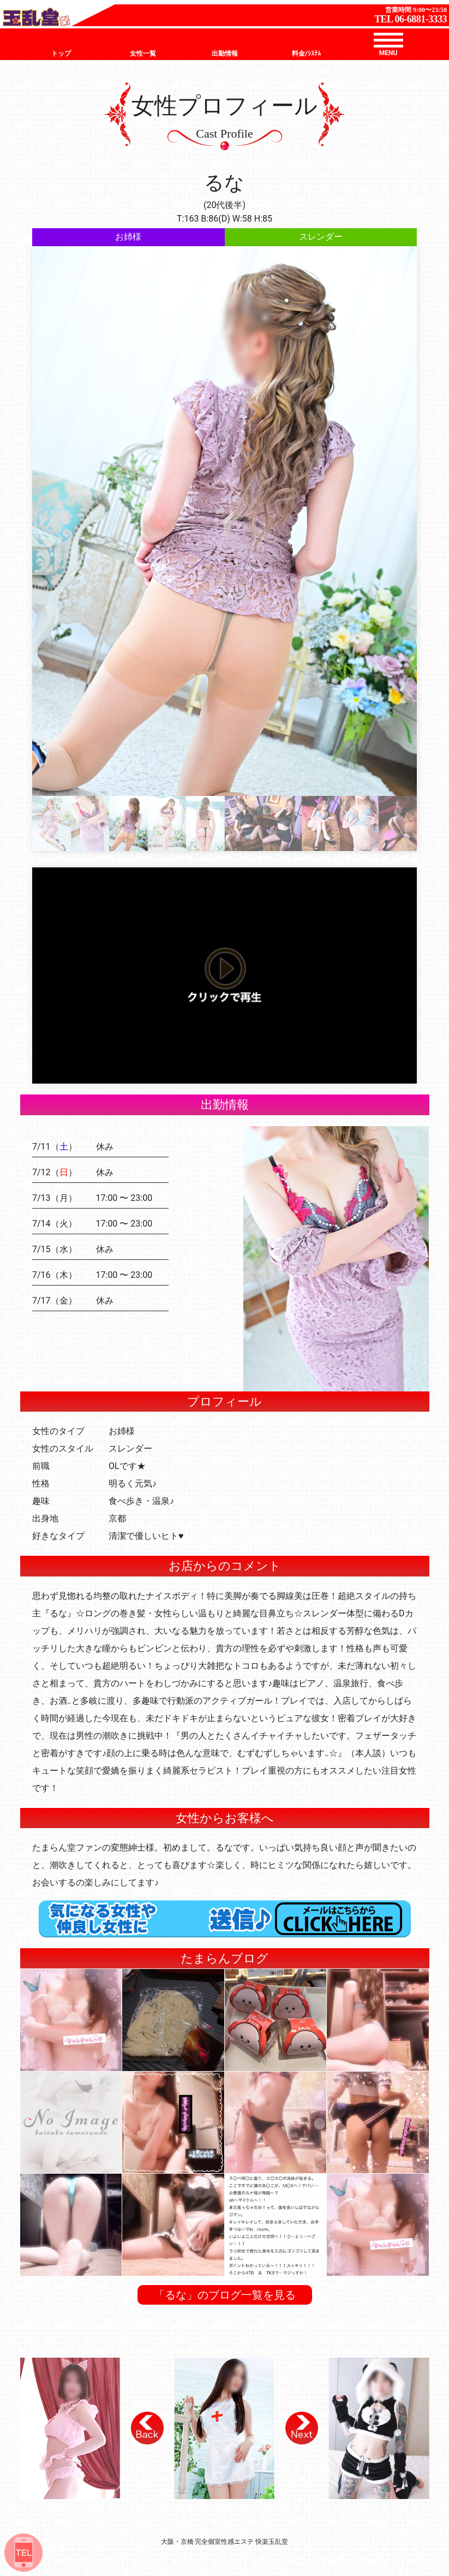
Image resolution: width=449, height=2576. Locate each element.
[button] (147, 2428)
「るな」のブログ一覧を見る (225, 2294)
